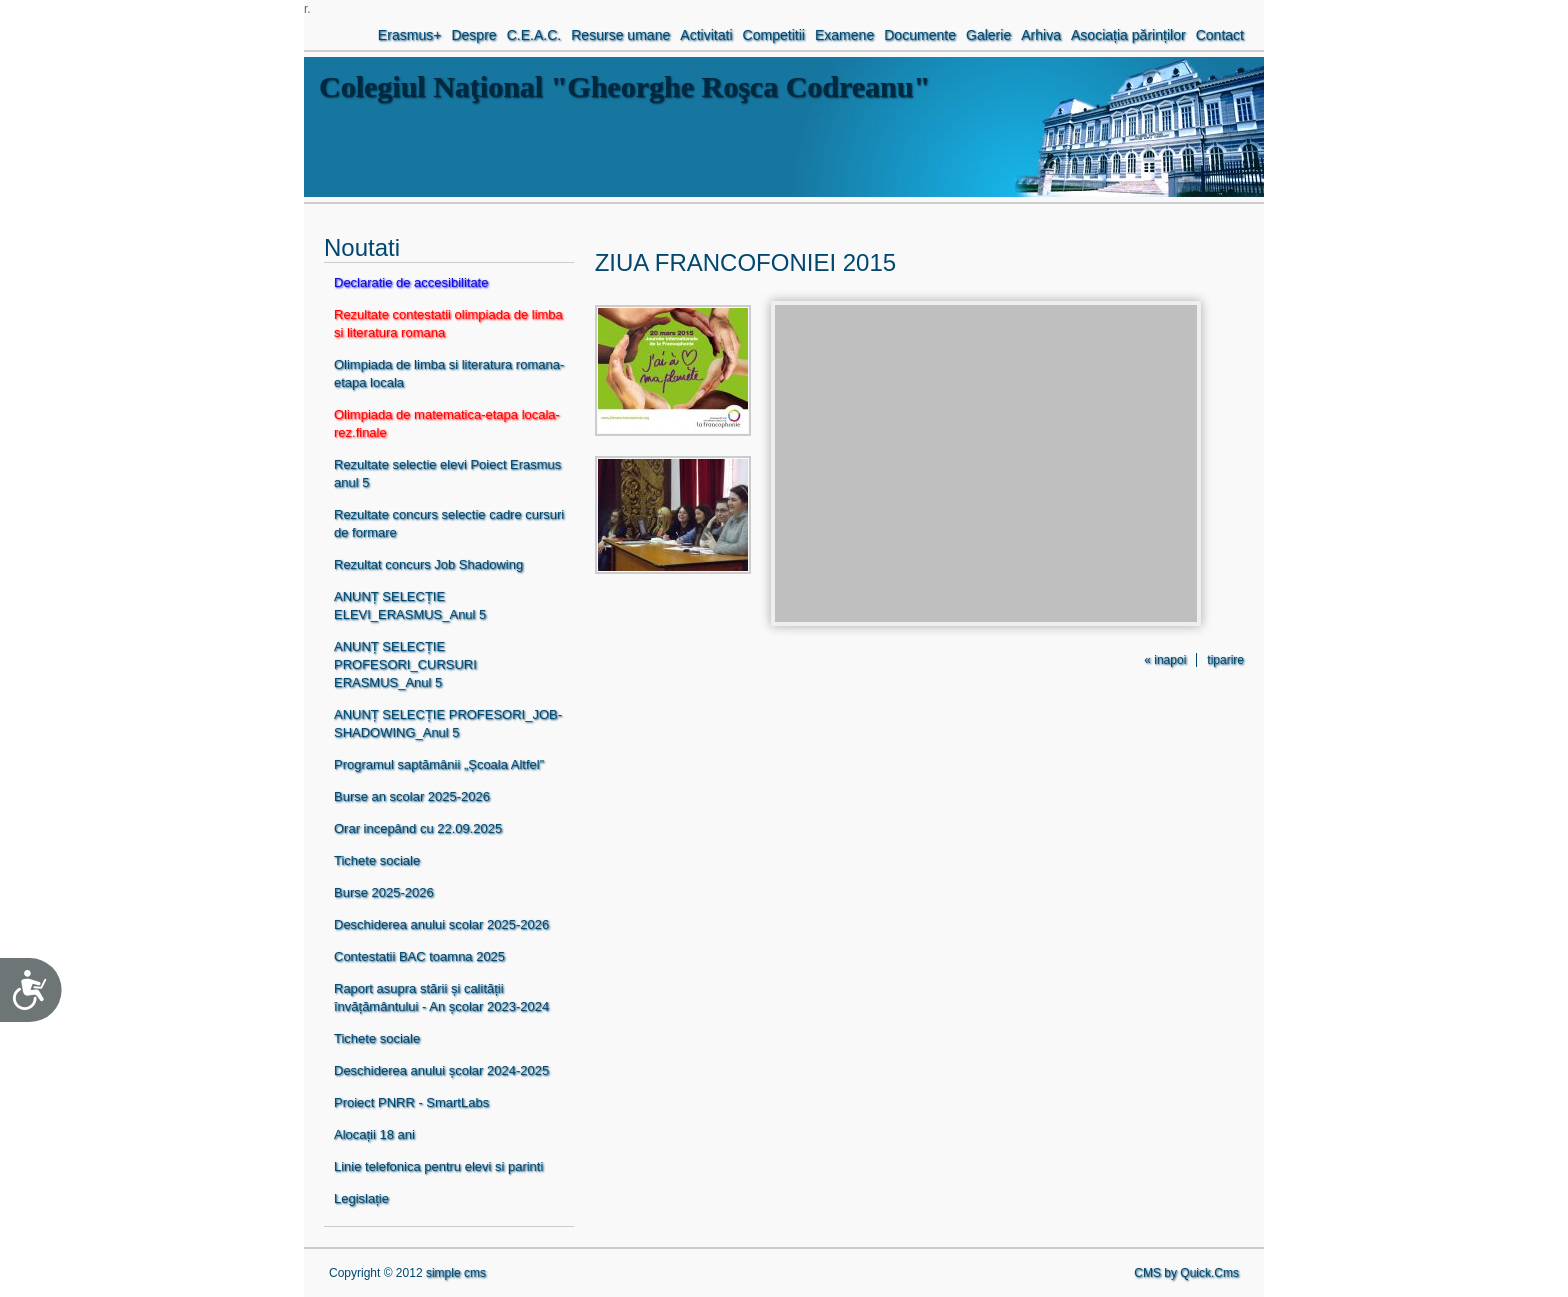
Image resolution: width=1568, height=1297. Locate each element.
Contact (1220, 35)
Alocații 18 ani (374, 1134)
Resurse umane (620, 35)
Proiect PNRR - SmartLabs (411, 1102)
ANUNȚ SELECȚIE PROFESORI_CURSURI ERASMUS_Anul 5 (405, 664)
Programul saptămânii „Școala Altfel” (439, 764)
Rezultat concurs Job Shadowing (428, 564)
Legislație (361, 1198)
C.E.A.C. (534, 35)
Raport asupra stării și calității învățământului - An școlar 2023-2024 (441, 997)
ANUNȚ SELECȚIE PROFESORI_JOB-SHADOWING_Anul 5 (448, 723)
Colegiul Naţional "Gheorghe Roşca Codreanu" (624, 86)
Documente (920, 35)
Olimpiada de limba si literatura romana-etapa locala (449, 373)
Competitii (774, 35)
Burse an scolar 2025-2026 (412, 796)
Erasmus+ (410, 35)
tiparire (1225, 660)
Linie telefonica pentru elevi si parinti (438, 1166)
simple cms (456, 1273)
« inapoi (1165, 660)
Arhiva (1041, 35)
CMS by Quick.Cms (1186, 1273)
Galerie (988, 35)
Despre (473, 35)
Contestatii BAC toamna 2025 (419, 956)
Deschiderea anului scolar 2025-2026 (441, 924)
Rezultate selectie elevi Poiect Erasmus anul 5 (447, 473)
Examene (844, 35)
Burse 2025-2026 (384, 892)
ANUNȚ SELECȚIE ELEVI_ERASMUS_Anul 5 (410, 605)
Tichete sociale (377, 860)
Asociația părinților (1128, 35)
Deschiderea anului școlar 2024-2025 (441, 1070)
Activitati (706, 35)
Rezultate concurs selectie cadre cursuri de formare (449, 523)
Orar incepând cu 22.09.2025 (418, 828)
